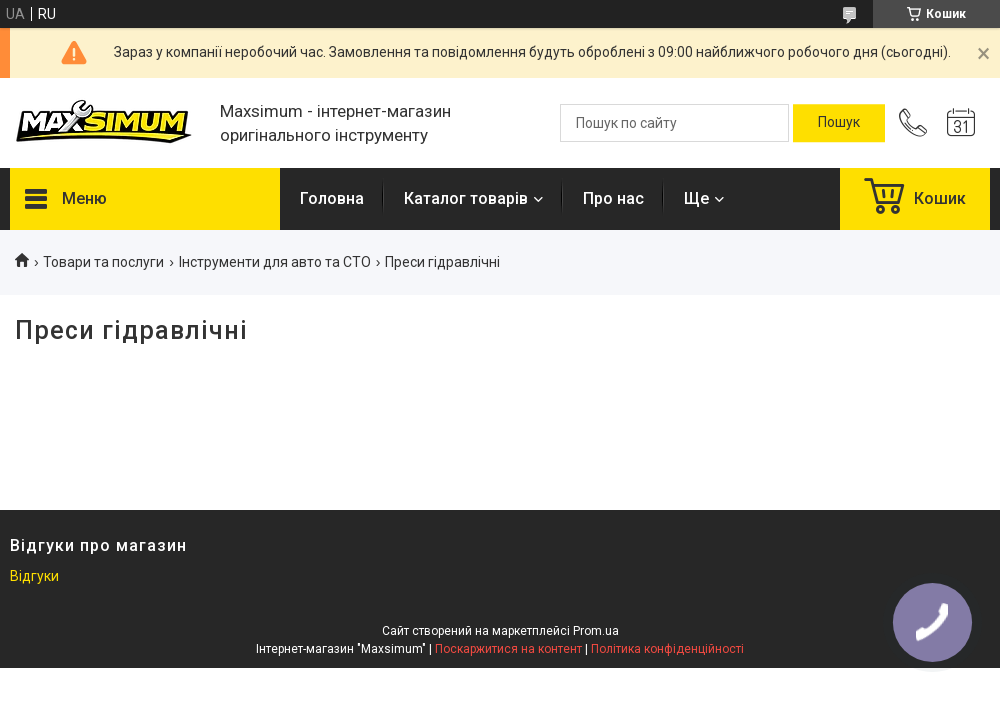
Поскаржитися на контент (508, 649)
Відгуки (34, 576)
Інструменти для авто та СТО (275, 262)
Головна (332, 198)
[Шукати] (839, 123)
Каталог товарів (466, 198)
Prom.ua (596, 631)
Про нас (613, 198)
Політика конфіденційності (667, 649)
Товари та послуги (103, 262)
